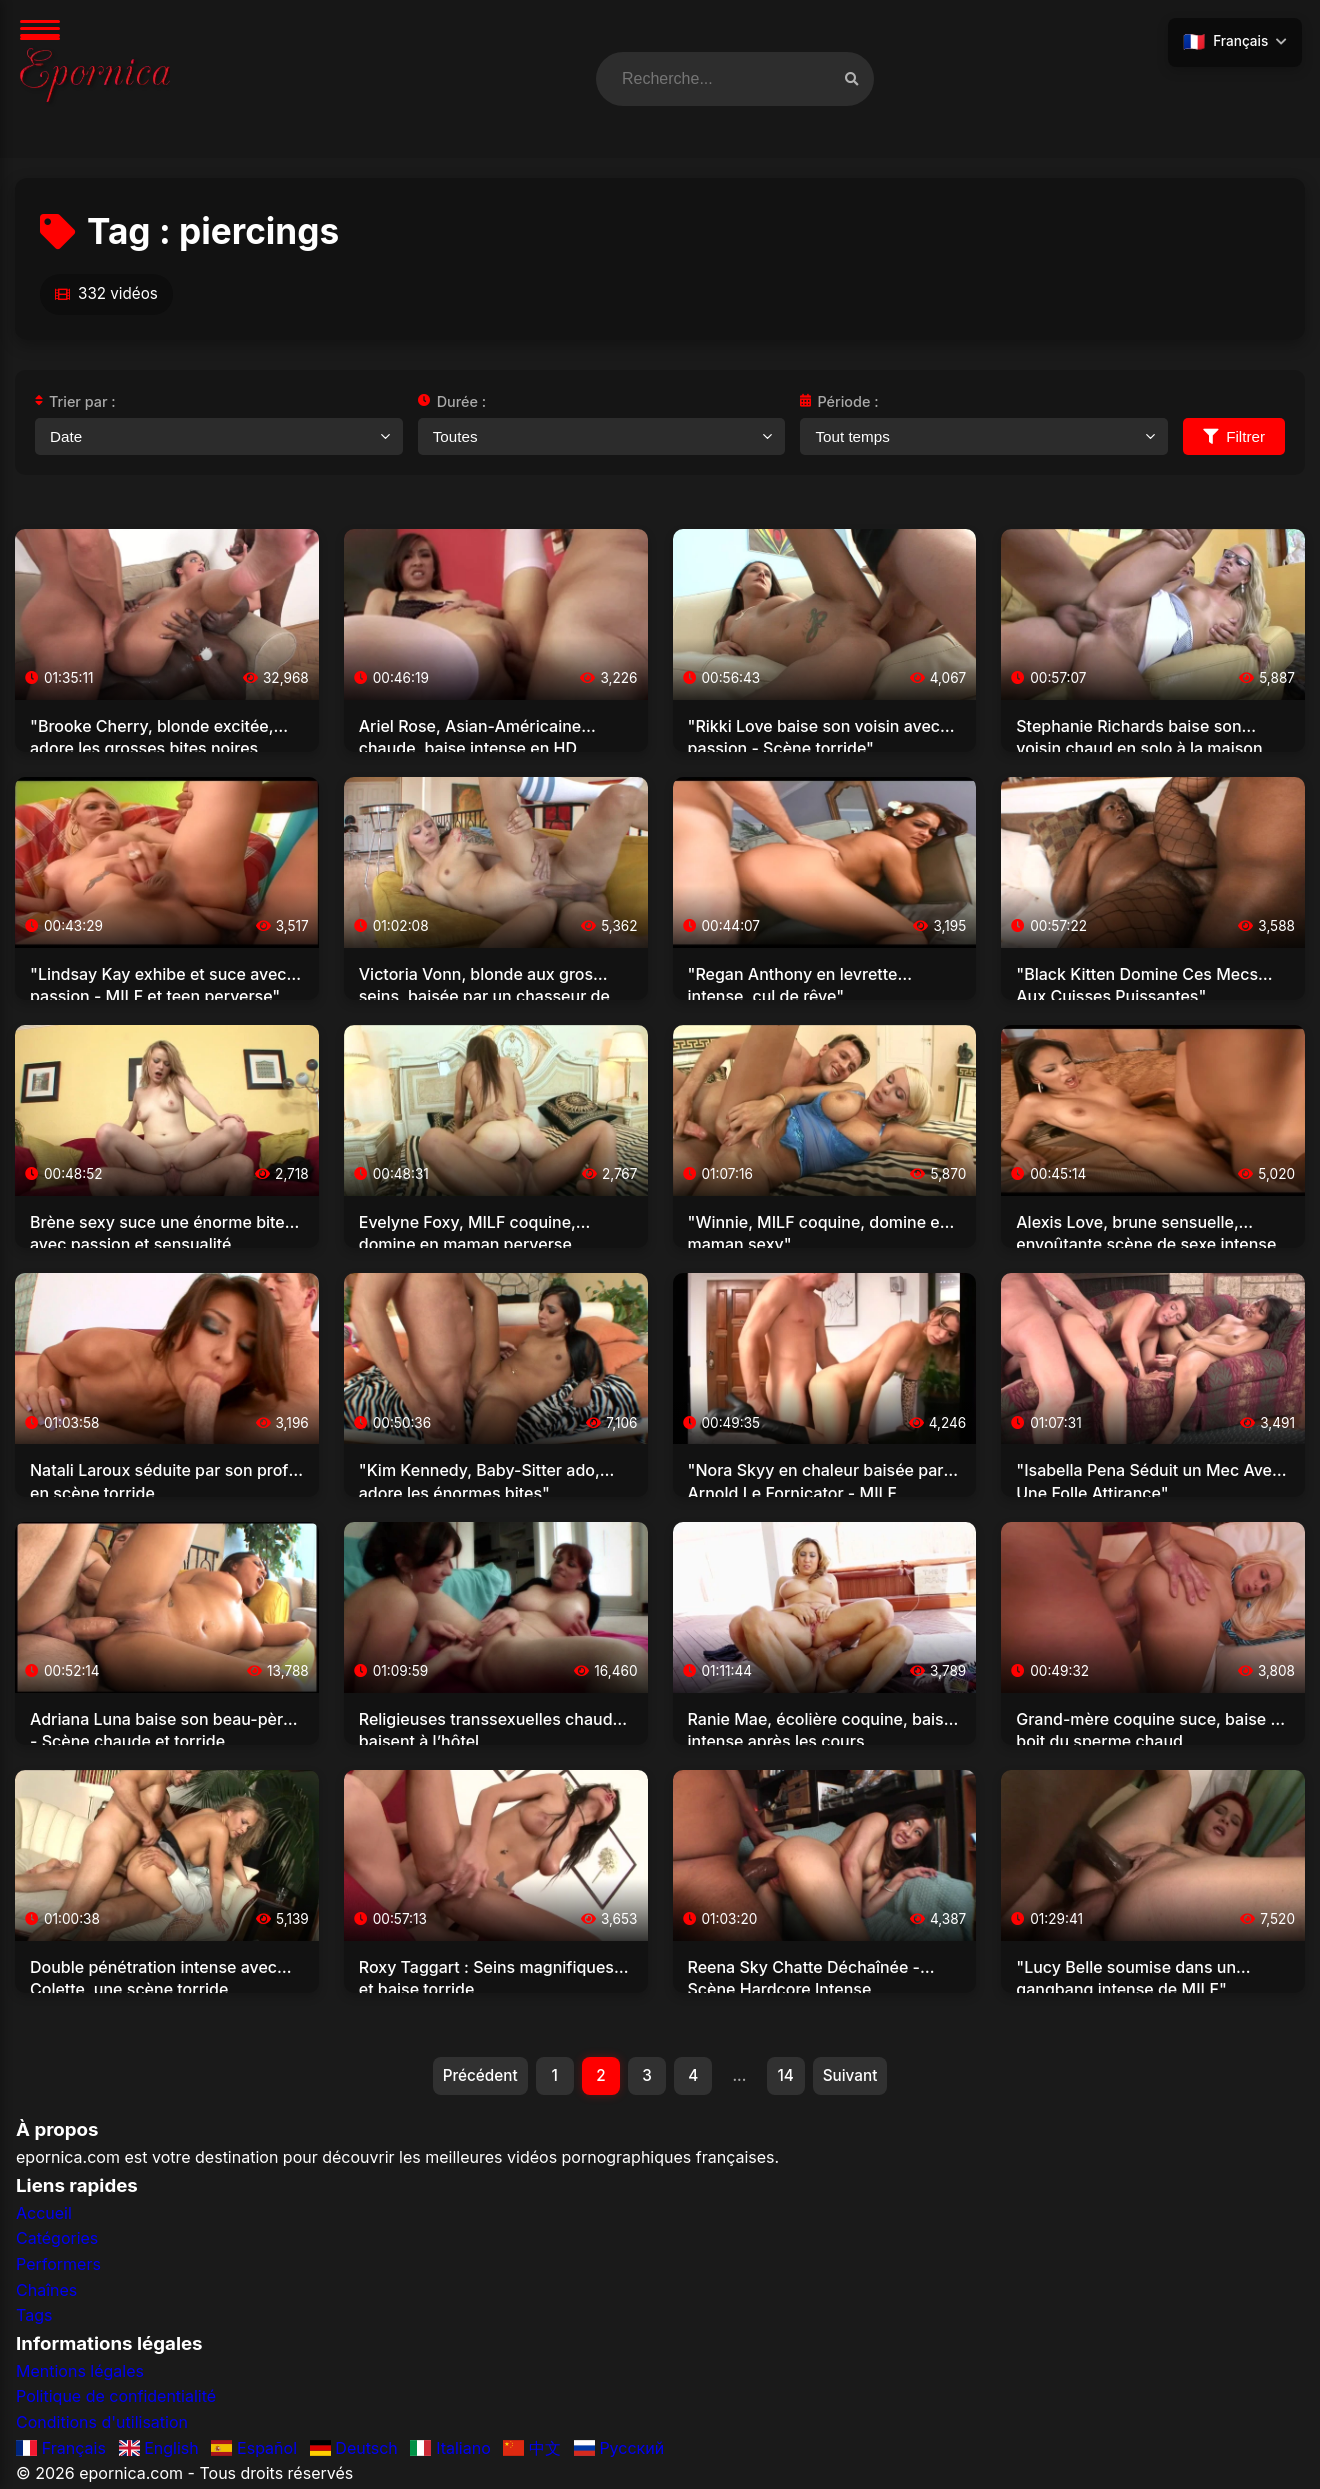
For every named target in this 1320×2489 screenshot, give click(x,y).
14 (790, 2076)
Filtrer (1234, 436)
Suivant (857, 2076)
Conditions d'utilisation (102, 2424)
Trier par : (75, 401)
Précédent (473, 2076)
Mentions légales (80, 2373)
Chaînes (46, 2291)
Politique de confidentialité (116, 2398)
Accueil (44, 2215)
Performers (58, 2266)
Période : (839, 401)
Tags (34, 2317)
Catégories (57, 2240)
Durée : (452, 401)
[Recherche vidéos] (851, 79)
